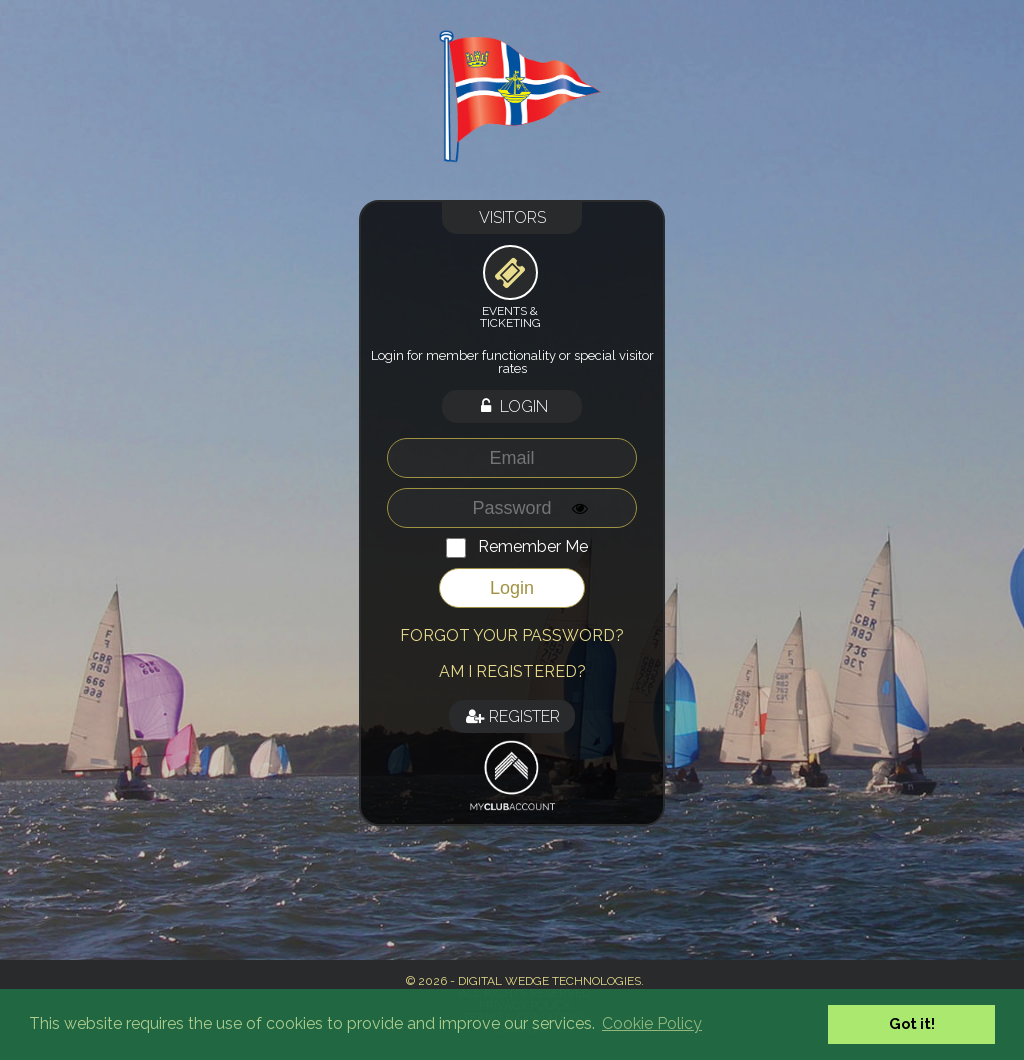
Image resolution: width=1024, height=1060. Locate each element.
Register (512, 716)
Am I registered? (512, 671)
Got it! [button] (912, 1023)
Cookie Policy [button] (652, 1023)
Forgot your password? (512, 635)
